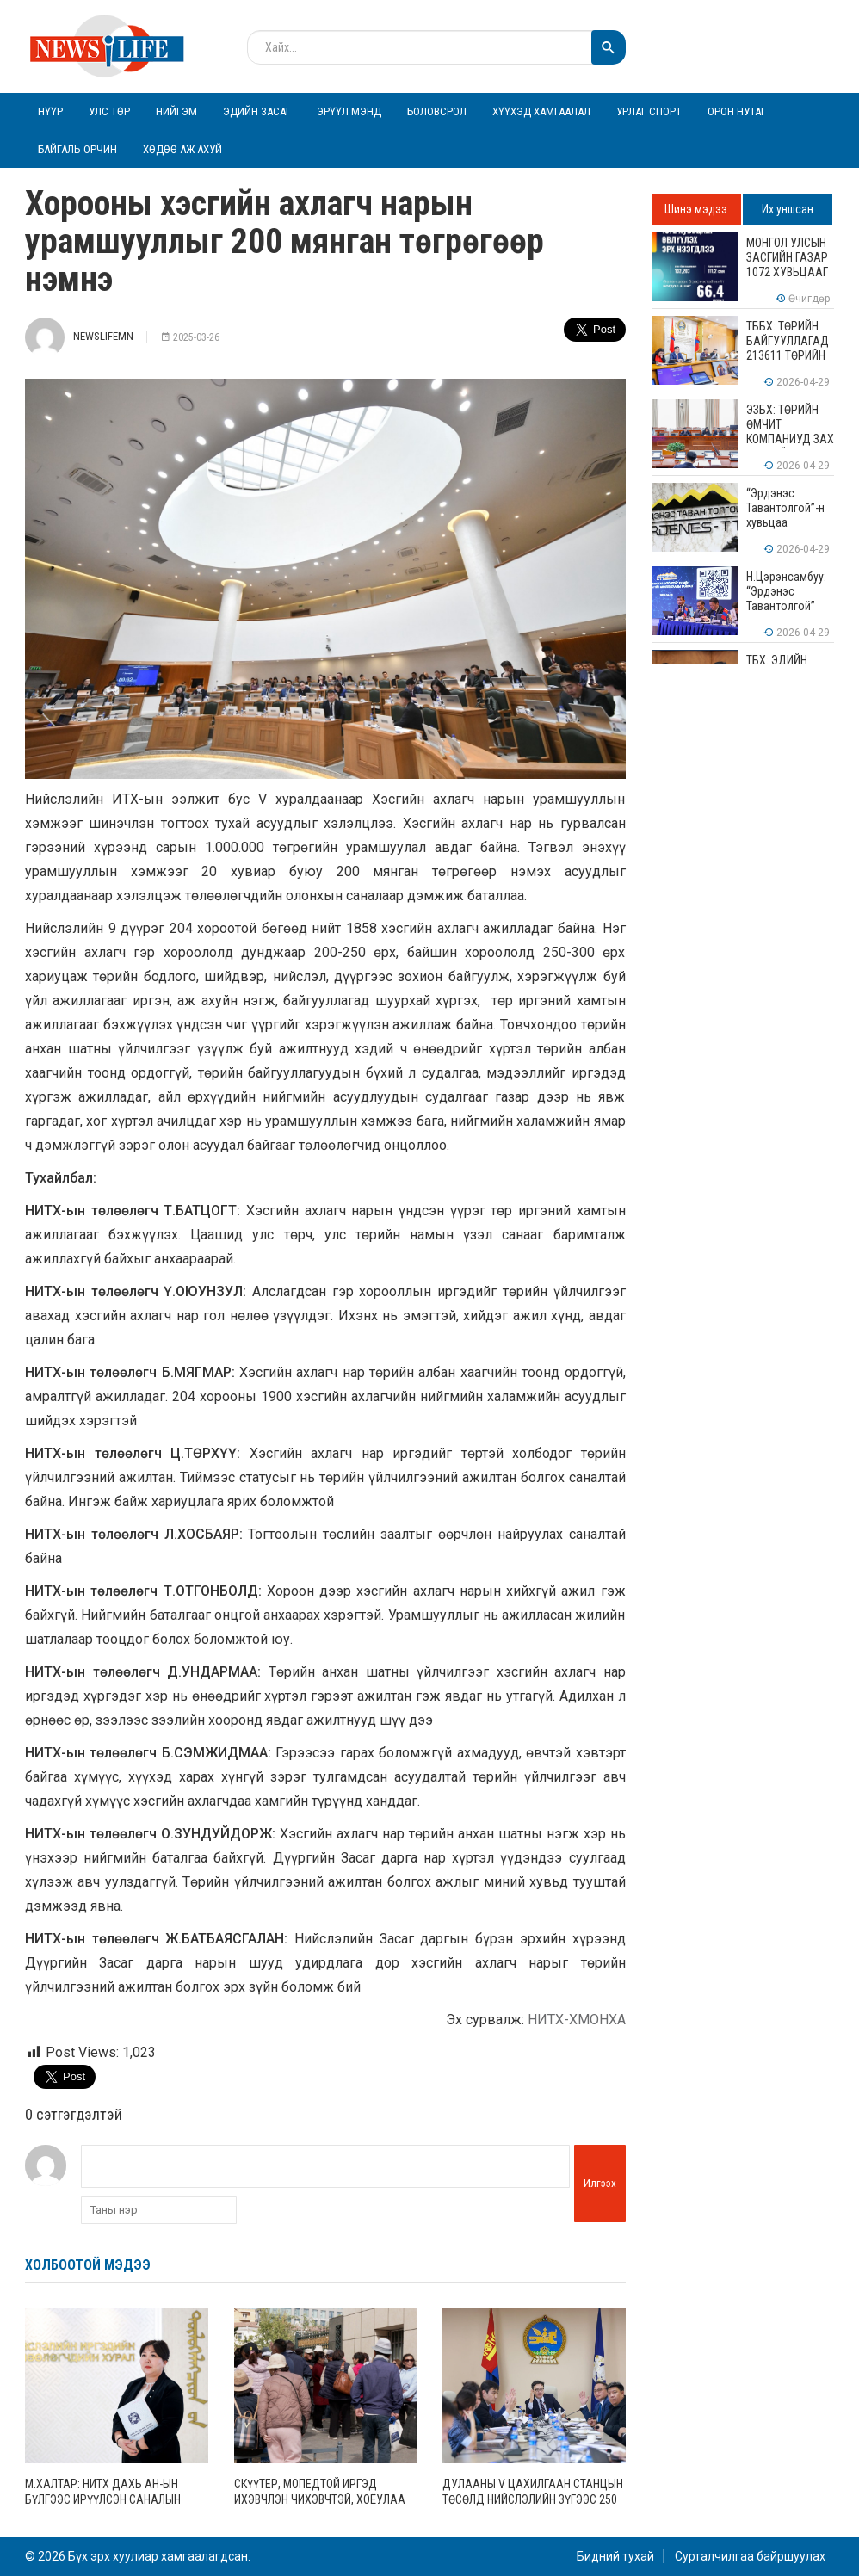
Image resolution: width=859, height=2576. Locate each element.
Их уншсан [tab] (787, 209)
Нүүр (50, 111)
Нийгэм (176, 111)
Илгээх (600, 2183)
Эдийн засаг (257, 111)
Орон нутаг (737, 111)
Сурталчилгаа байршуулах (750, 2556)
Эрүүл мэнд (349, 111)
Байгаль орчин (77, 149)
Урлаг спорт (649, 111)
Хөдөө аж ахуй (182, 149)
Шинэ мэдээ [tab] (695, 209)
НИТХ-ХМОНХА (577, 2019)
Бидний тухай (615, 2556)
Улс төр (109, 111)
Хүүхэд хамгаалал (541, 111)
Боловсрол (437, 111)
